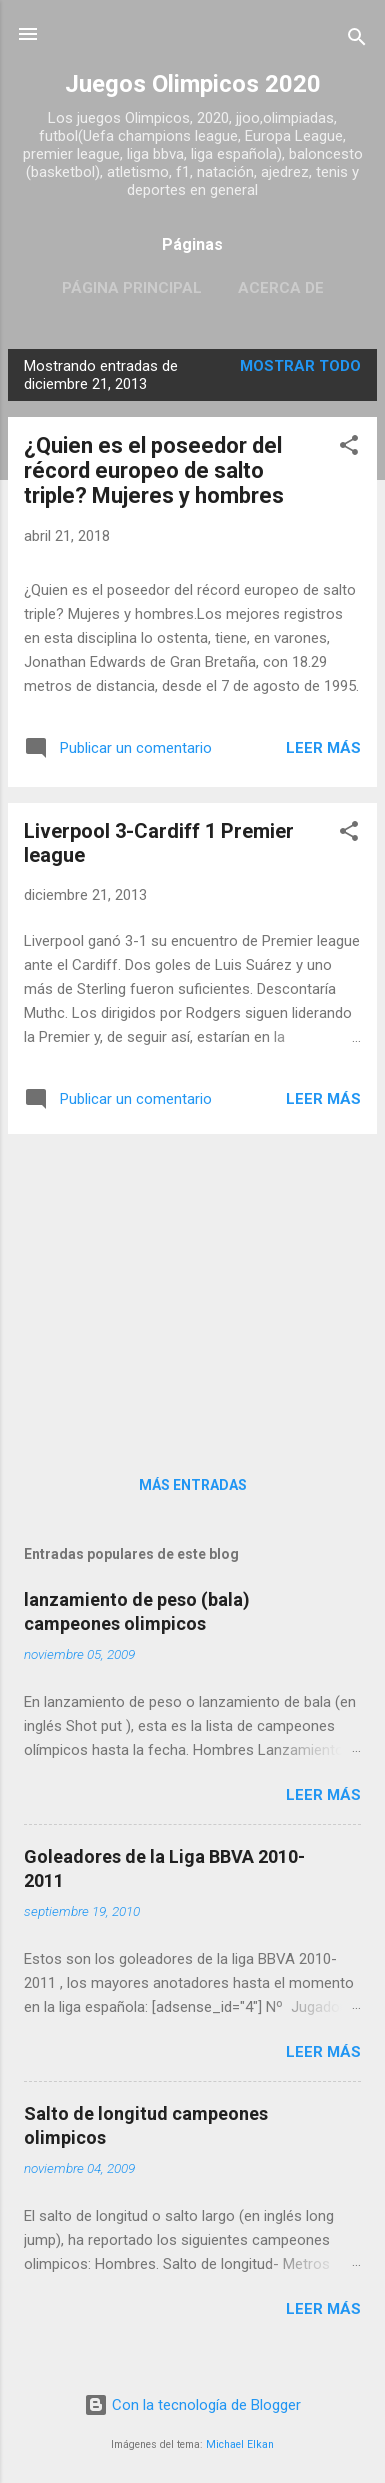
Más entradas (193, 1485)
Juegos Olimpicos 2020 (193, 84)
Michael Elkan (240, 2444)
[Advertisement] (192, 1290)
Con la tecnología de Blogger (192, 2405)
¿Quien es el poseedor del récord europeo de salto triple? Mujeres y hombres (154, 470)
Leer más (323, 748)
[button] (349, 448)
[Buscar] (357, 40)
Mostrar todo (300, 366)
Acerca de (281, 288)
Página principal (132, 288)
